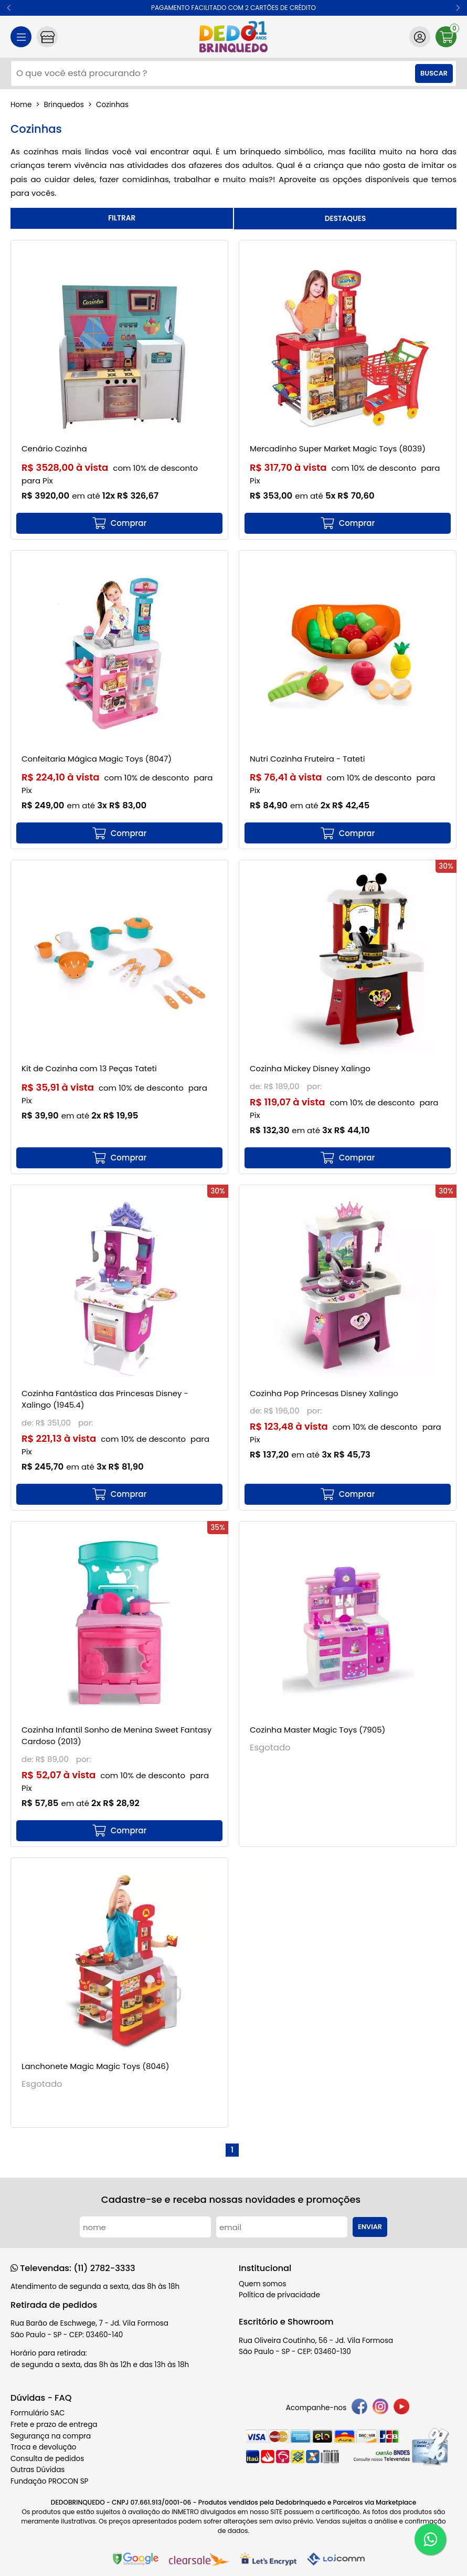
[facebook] (359, 2408)
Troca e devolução (43, 2447)
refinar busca (121, 218)
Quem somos (262, 2284)
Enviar (370, 2226)
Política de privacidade (279, 2295)
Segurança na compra (50, 2436)
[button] (9, 8)
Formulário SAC (37, 2413)
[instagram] (380, 2408)
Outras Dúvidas (37, 2470)
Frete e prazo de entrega (53, 2425)
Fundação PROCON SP (49, 2481)
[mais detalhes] (119, 523)
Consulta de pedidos (47, 2459)
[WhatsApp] (430, 2539)
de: (257, 1086)
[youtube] (401, 2408)
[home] (233, 36)
